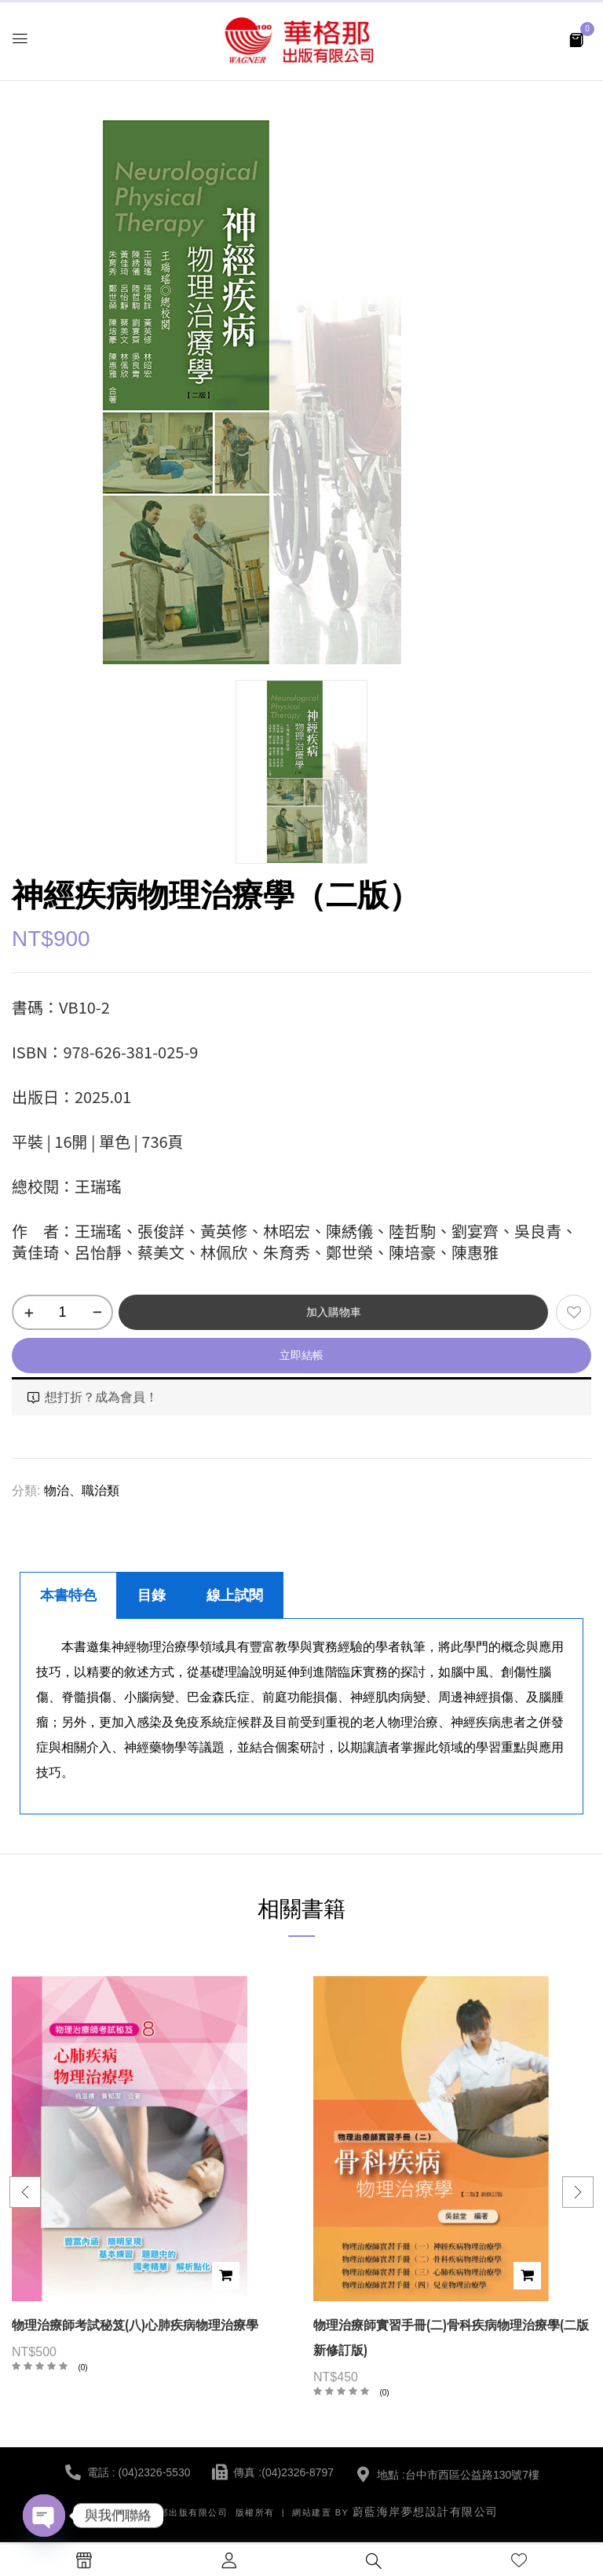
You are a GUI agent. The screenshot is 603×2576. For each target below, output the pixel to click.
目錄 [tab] (151, 1595)
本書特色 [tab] (68, 1595)
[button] (576, 39)
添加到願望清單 (573, 1312)
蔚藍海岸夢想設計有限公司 (426, 2511)
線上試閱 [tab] (234, 1595)
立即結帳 (301, 1355)
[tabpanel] (301, 1716)
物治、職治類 (81, 1490)
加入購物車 (333, 1312)
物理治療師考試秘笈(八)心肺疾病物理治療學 (135, 2325)
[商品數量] (62, 1312)
